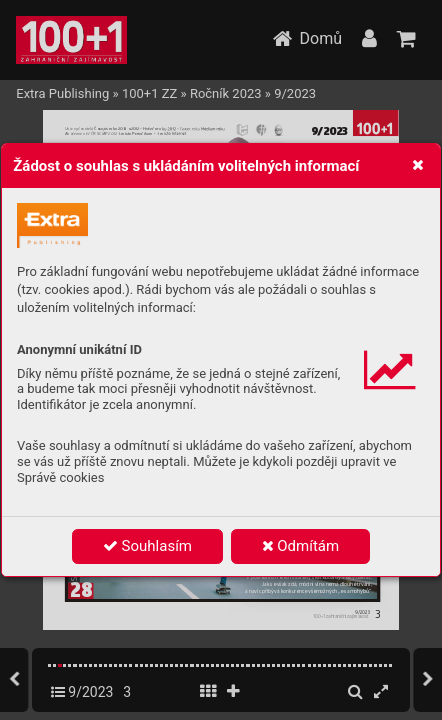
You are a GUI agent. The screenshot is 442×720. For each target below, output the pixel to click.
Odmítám (301, 546)
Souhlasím (147, 546)
